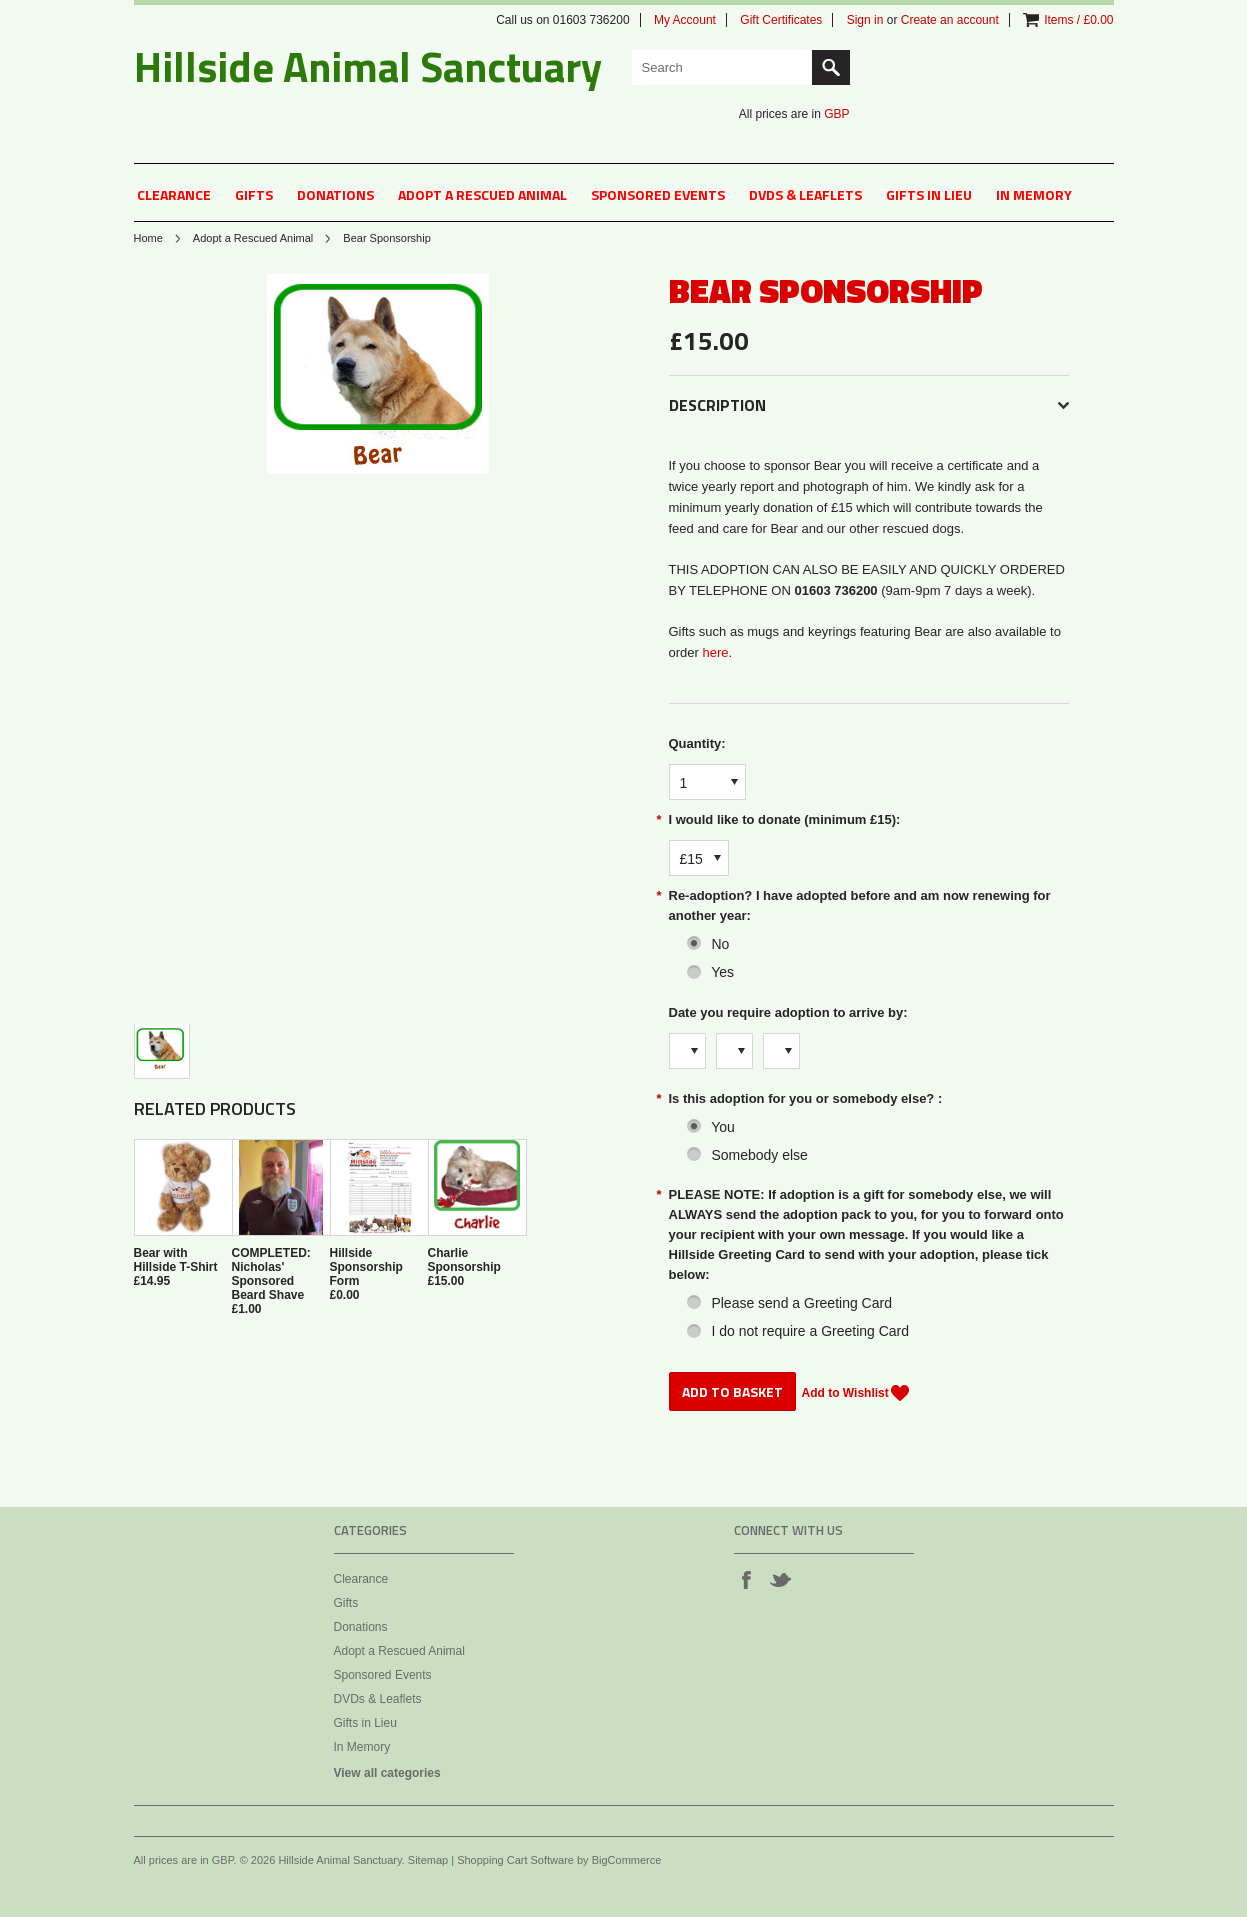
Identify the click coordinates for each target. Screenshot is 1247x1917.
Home (148, 238)
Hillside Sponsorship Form (366, 1267)
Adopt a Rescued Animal (482, 194)
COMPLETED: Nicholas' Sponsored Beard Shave (271, 1274)
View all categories (387, 1773)
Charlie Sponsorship (464, 1260)
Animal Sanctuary (368, 66)
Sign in (865, 20)
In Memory (1034, 194)
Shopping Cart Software (515, 1860)
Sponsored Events (658, 194)
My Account (685, 20)
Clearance (174, 194)
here (715, 652)
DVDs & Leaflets (805, 194)
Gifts (254, 194)
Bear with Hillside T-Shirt (176, 1260)
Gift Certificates (781, 20)
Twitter (780, 1579)
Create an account (950, 20)
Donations (335, 194)
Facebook (746, 1579)
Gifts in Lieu (929, 194)
